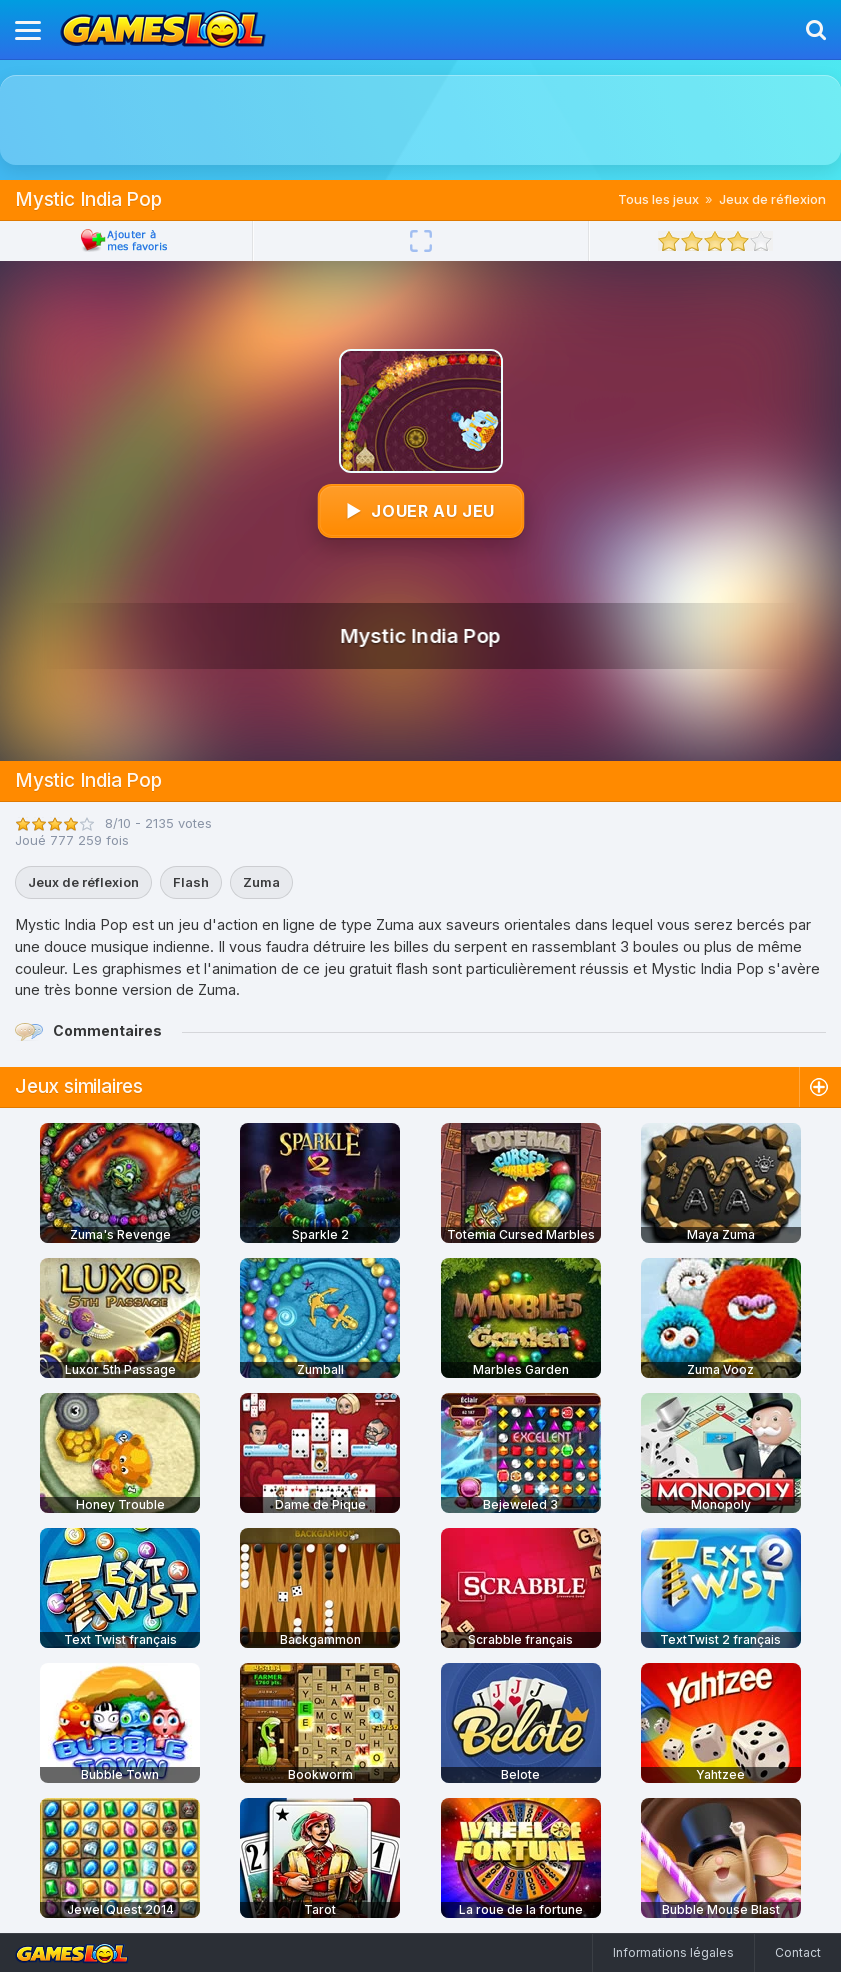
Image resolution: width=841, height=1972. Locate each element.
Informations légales (673, 1952)
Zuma (261, 882)
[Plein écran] (421, 241)
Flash (191, 882)
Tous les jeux (658, 199)
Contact (798, 1952)
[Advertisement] (420, 120)
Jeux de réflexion (772, 199)
